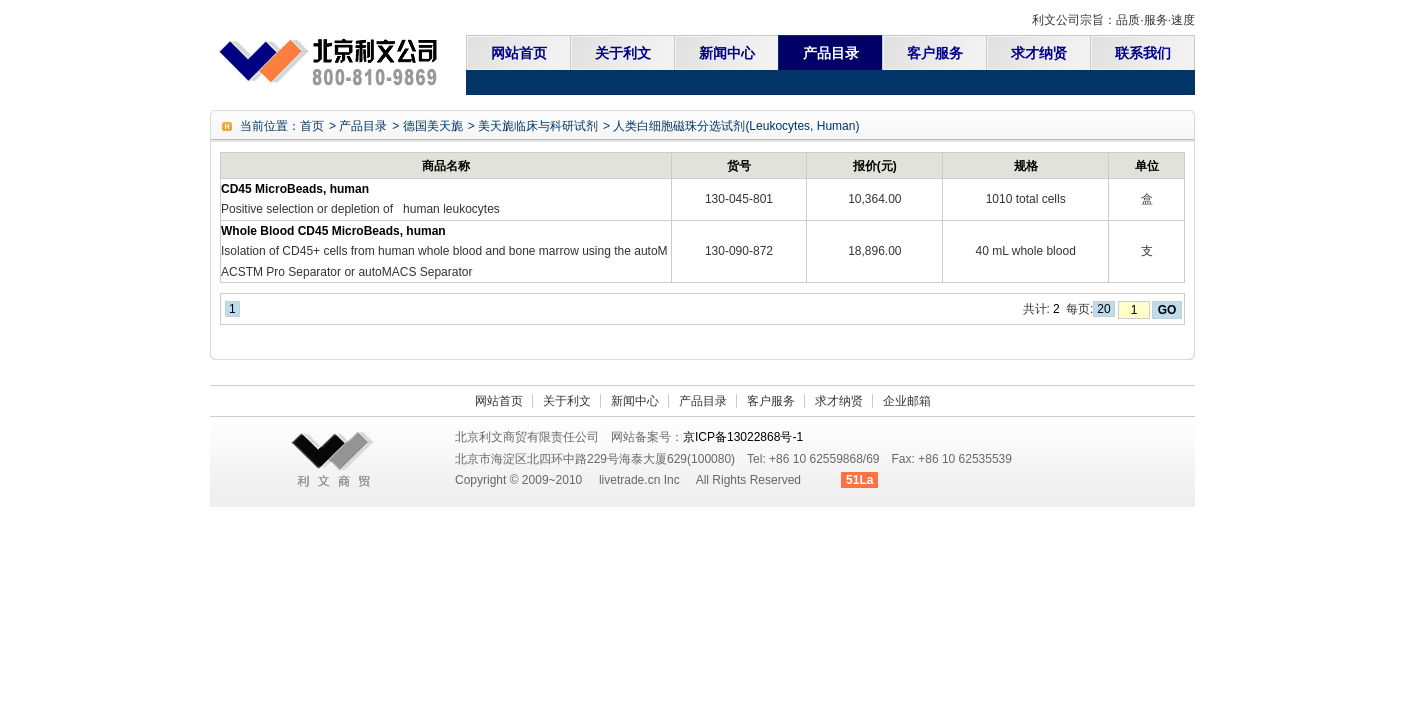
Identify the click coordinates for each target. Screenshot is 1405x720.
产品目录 (831, 53)
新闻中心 (727, 53)
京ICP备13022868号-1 (743, 437)
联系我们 (1143, 53)
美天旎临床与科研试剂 (538, 126)
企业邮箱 (907, 401)
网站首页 (519, 53)
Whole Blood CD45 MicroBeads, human (333, 231)
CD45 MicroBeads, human (295, 189)
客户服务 (935, 53)
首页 (312, 126)
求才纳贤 (1039, 53)
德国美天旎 (433, 126)
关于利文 (623, 53)
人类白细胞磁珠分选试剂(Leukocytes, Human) (736, 126)
